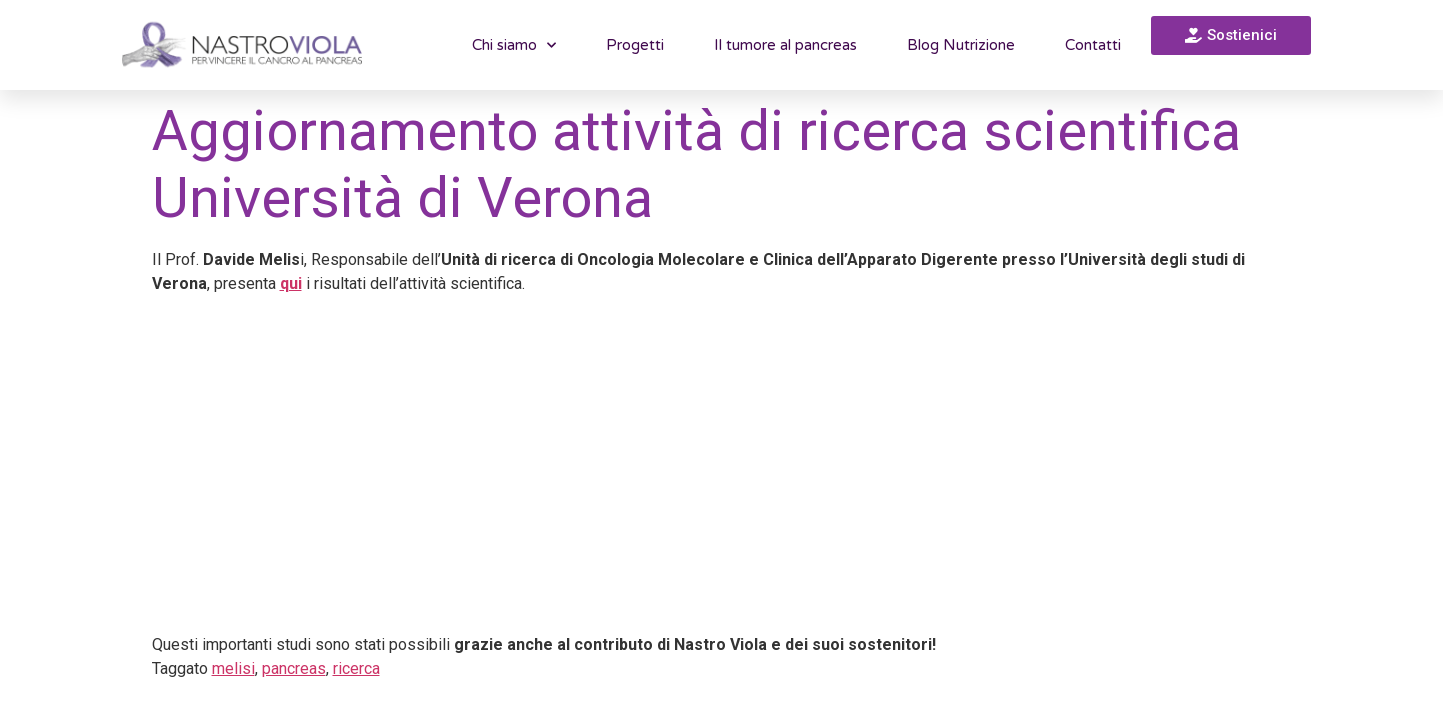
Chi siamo (514, 45)
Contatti (1093, 45)
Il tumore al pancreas (785, 45)
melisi (233, 668)
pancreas (294, 668)
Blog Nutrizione (961, 45)
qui (291, 283)
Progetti (635, 45)
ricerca (356, 668)
